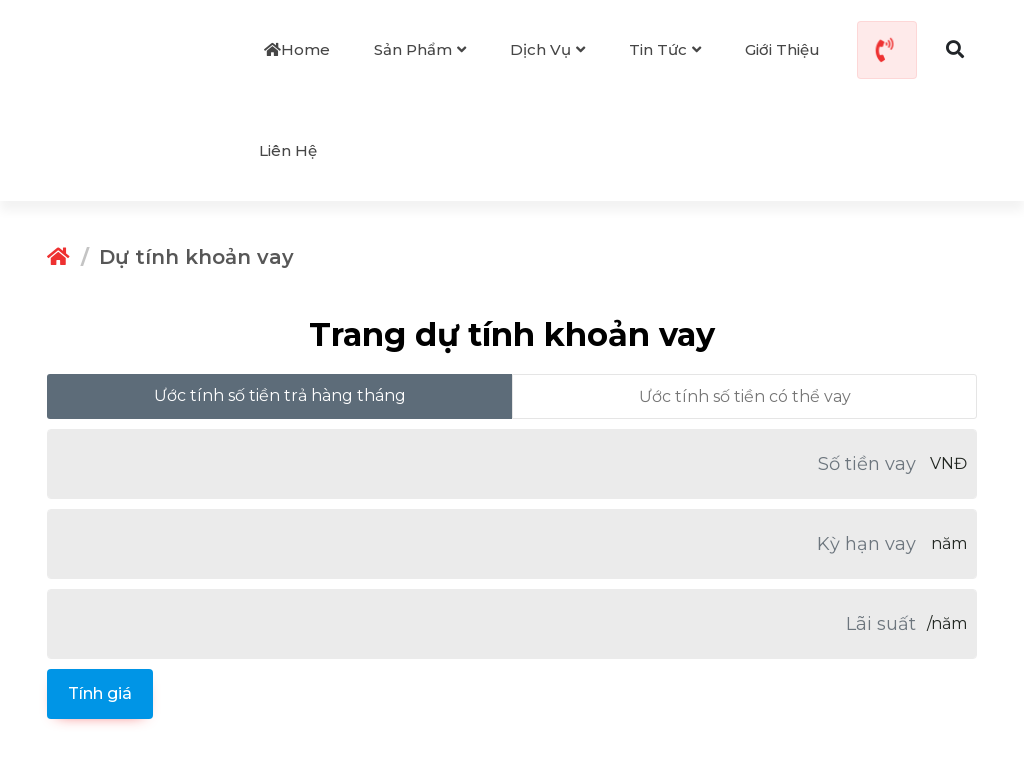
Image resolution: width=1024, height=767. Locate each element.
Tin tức (665, 49)
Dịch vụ (547, 49)
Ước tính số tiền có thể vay (745, 396)
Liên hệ (288, 150)
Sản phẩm (420, 49)
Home (297, 49)
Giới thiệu (782, 49)
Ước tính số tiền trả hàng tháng (280, 395)
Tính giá (100, 693)
